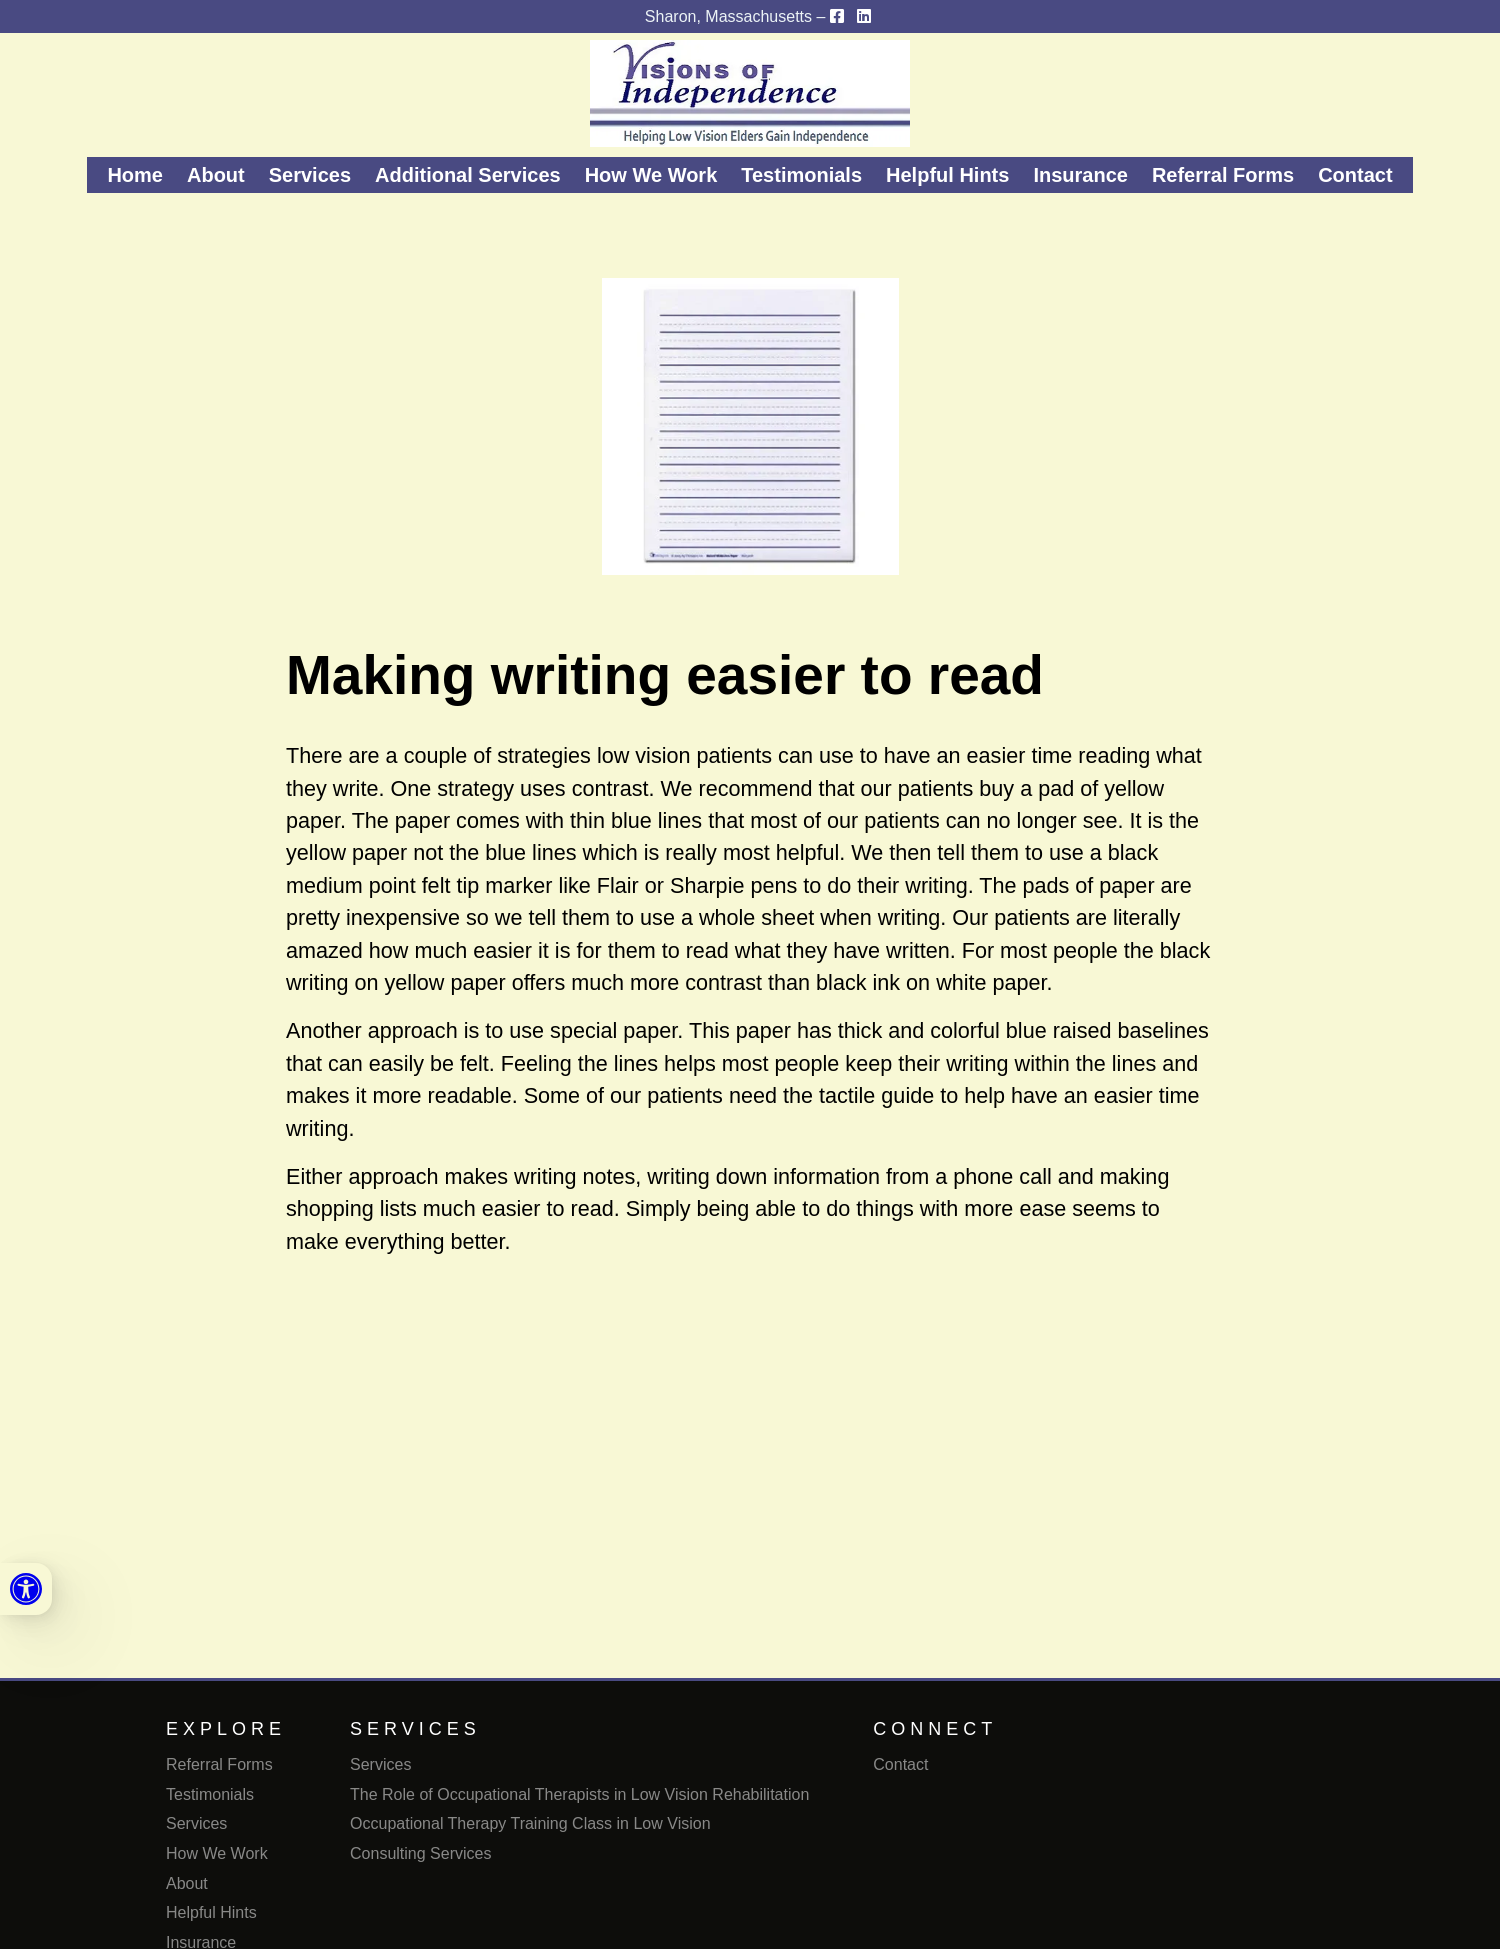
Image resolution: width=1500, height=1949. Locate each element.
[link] (26, 1589)
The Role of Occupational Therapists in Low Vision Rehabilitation (579, 1794)
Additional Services (468, 175)
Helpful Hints (947, 175)
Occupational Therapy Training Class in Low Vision (530, 1823)
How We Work (651, 175)
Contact (1355, 175)
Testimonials (801, 175)
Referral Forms (1223, 175)
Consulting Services (420, 1853)
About (216, 175)
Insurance (1080, 175)
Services (310, 175)
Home (135, 175)
